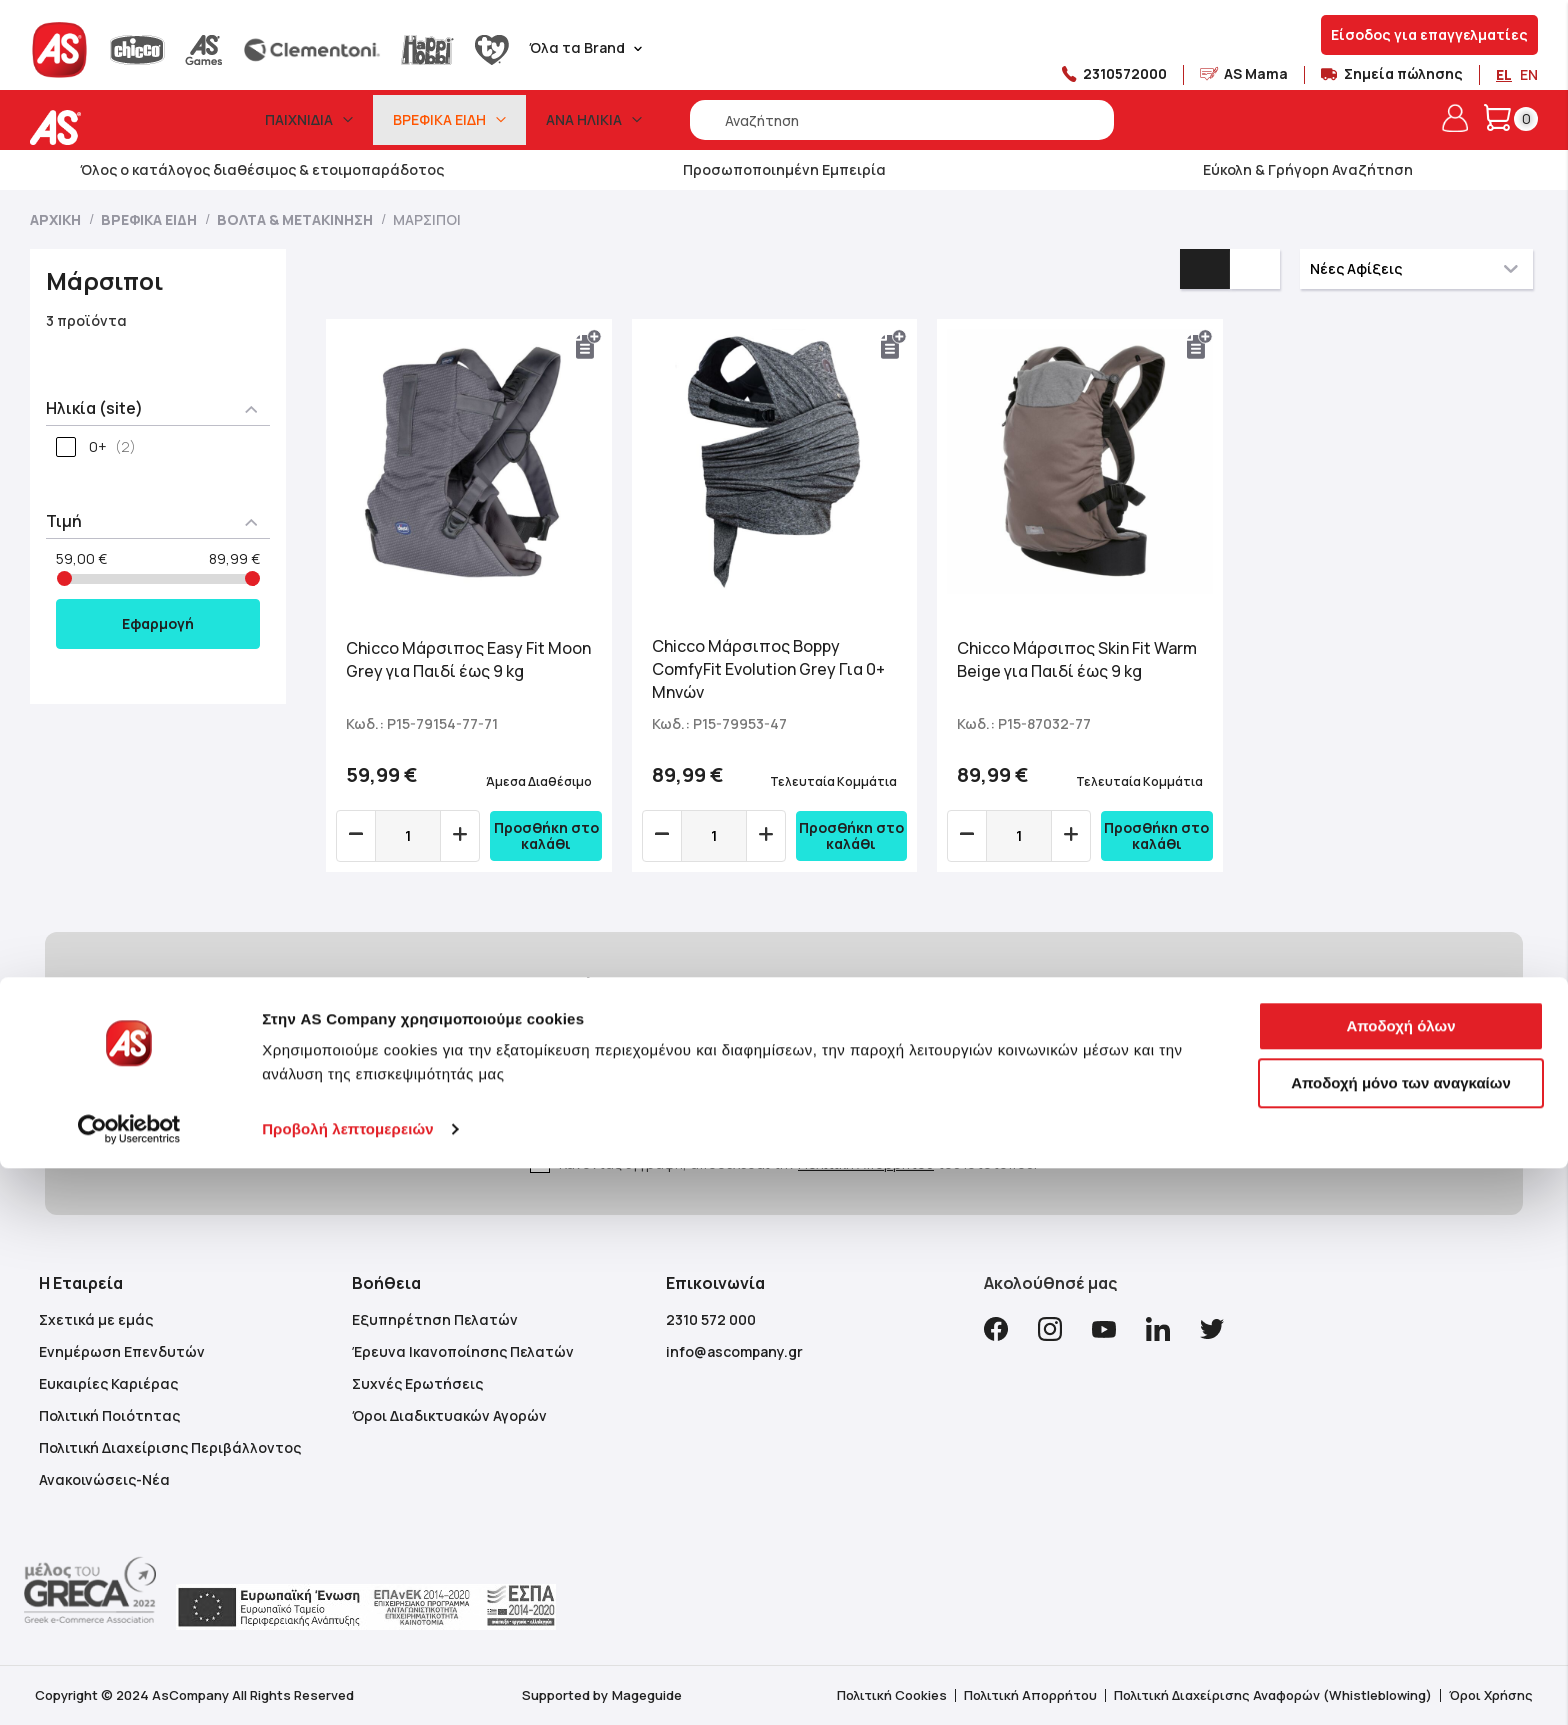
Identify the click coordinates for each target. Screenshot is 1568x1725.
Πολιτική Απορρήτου (866, 1163)
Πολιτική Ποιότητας (109, 1415)
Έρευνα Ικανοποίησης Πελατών (463, 1351)
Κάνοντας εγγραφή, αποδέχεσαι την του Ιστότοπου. (798, 1163)
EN (1529, 74)
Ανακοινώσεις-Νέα (104, 1479)
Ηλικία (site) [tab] (94, 408)
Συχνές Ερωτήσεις (417, 1383)
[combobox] (902, 120)
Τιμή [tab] (64, 521)
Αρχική (57, 219)
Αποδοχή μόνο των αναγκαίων (1401, 1639)
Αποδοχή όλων (1400, 1582)
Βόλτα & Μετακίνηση (296, 219)
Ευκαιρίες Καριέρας (108, 1383)
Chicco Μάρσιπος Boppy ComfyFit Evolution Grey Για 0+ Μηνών (768, 669)
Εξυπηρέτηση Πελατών (435, 1319)
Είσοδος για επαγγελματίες (1429, 34)
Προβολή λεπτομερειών (348, 1685)
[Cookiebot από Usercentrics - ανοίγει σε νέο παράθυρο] (129, 1686)
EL (1504, 74)
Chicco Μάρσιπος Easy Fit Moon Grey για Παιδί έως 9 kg (468, 659)
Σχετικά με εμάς (96, 1319)
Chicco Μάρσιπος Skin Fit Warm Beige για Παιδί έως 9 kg (1077, 659)
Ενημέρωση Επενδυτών (122, 1351)
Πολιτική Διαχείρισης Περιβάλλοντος (170, 1447)
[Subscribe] (957, 1096)
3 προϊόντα (86, 320)
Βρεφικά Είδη (150, 219)
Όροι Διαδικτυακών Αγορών (449, 1415)
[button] (589, 345)
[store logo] (117, 127)
